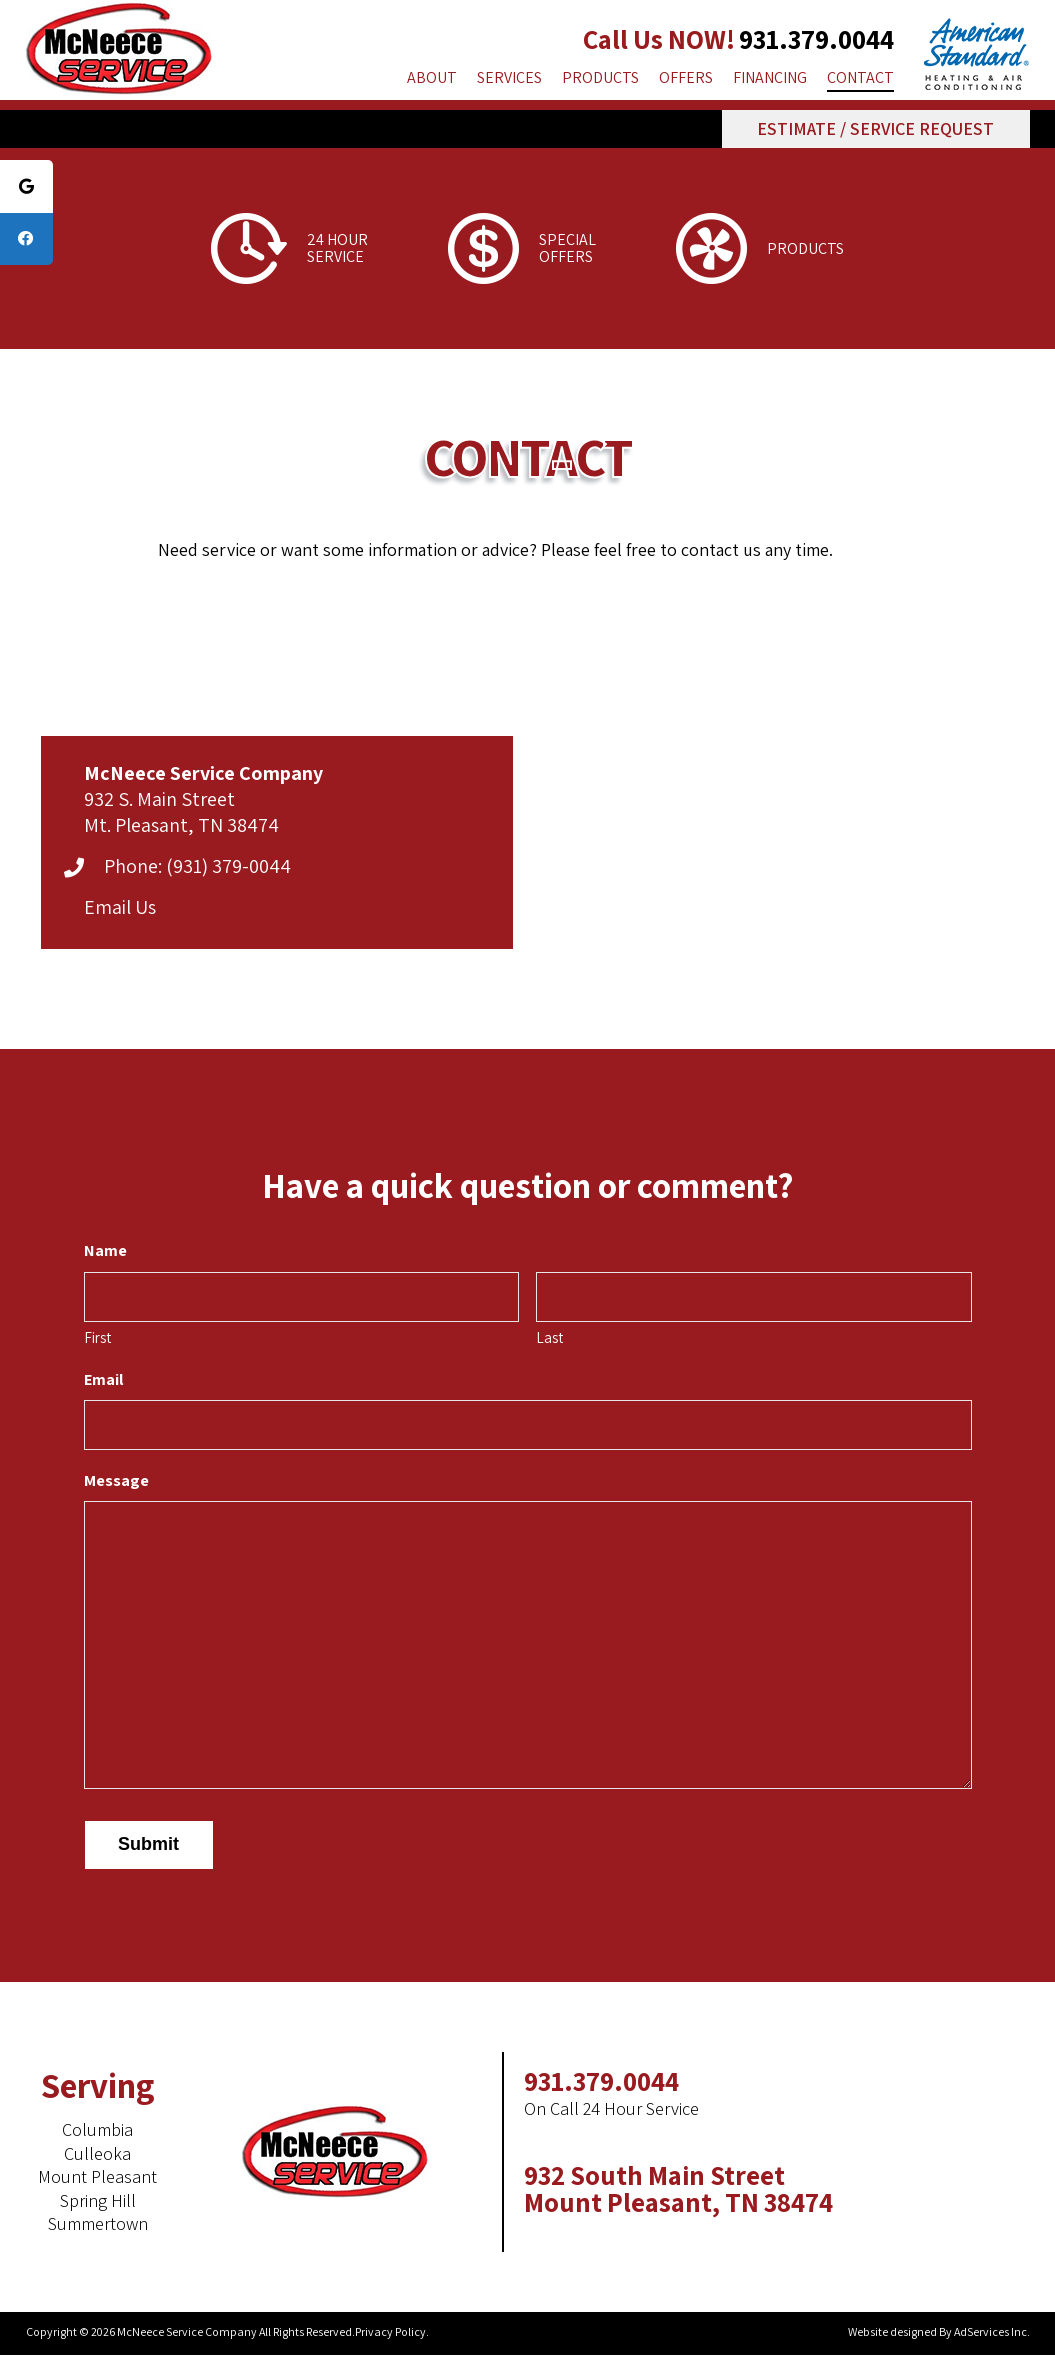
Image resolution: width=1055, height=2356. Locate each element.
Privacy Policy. (392, 2331)
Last (549, 1337)
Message (116, 1480)
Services (509, 77)
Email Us (120, 907)
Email (103, 1379)
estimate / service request (875, 128)
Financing (770, 77)
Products (600, 77)
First (97, 1337)
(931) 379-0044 (228, 866)
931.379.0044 (816, 39)
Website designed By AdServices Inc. (939, 2331)
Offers (686, 77)
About (432, 77)
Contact (860, 77)
